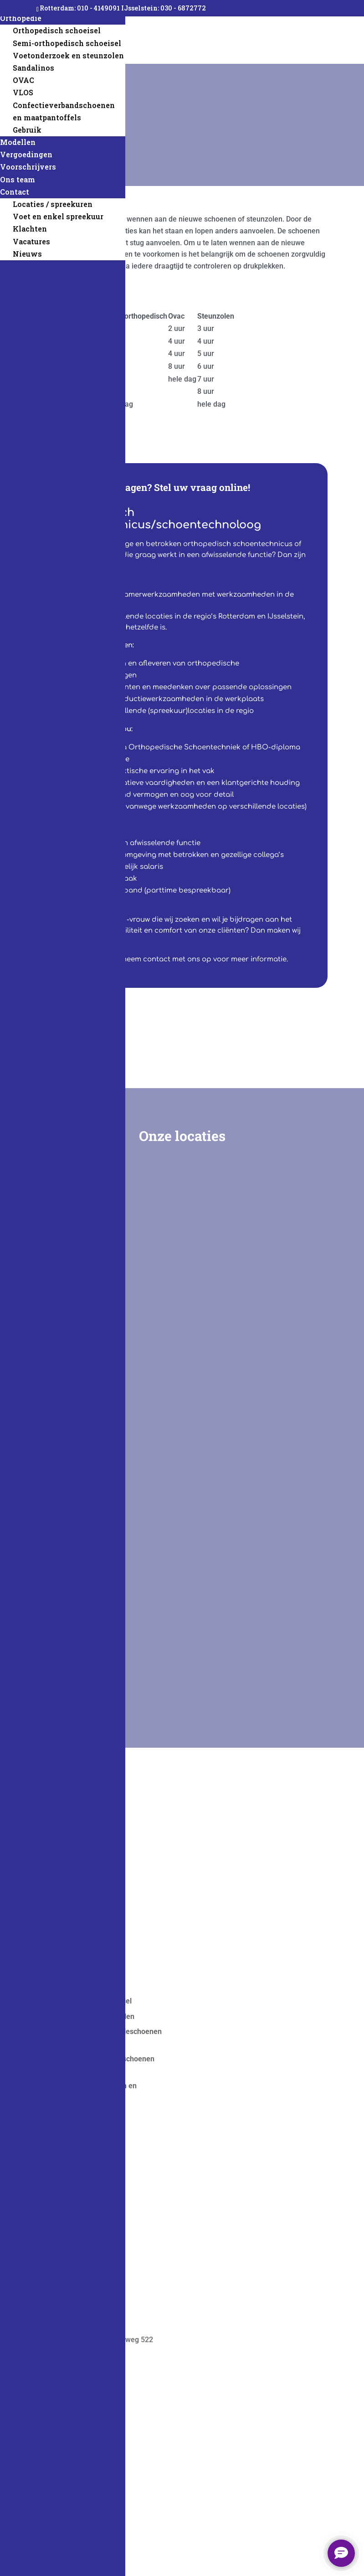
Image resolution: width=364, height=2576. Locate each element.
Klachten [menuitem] (30, 228)
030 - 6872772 (183, 8)
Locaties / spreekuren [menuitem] (52, 204)
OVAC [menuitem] (23, 80)
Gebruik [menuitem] (27, 129)
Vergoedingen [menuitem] (26, 154)
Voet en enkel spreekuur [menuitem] (58, 216)
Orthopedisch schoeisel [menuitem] (57, 30)
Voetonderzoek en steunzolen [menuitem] (68, 55)
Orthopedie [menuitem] (20, 18)
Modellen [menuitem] (18, 142)
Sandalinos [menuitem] (33, 67)
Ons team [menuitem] (17, 179)
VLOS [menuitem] (23, 92)
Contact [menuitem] (14, 191)
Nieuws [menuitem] (27, 253)
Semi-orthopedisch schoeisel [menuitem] (67, 43)
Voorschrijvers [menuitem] (28, 166)
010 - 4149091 (99, 8)
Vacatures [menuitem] (31, 241)
